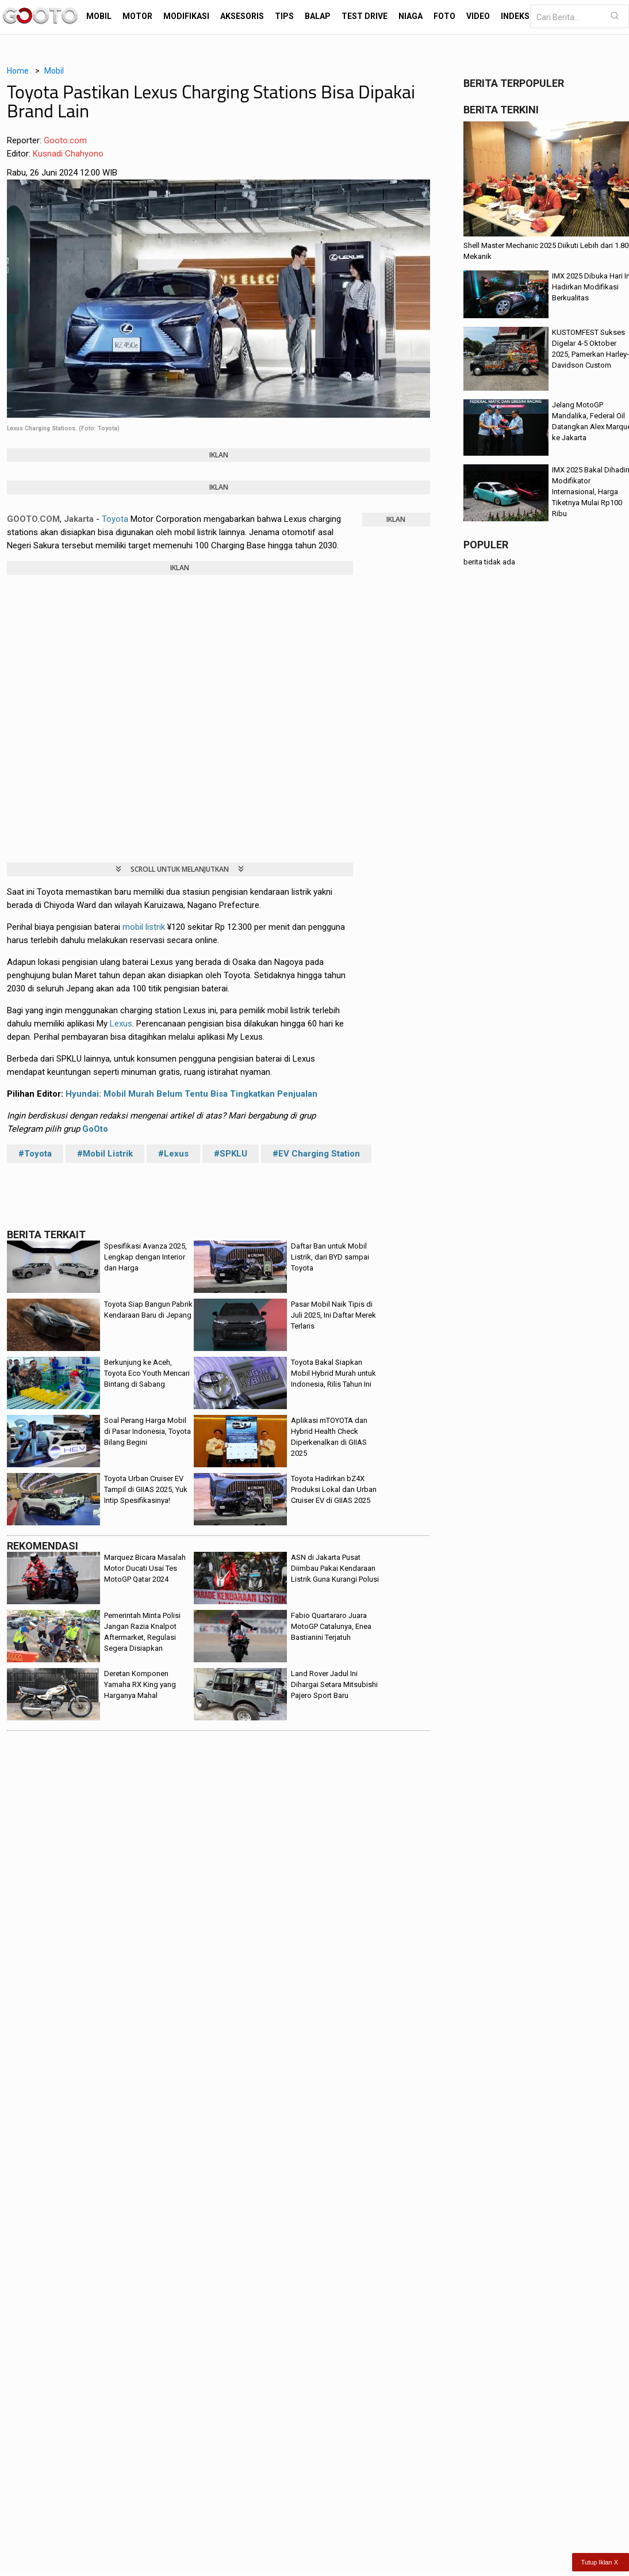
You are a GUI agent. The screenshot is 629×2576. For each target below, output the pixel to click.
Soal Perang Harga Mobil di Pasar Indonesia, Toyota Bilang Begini (147, 1431)
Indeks (515, 16)
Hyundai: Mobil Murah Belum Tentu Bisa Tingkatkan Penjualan (191, 1094)
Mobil (99, 16)
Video (478, 16)
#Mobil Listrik (105, 1153)
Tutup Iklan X (599, 2562)
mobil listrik (143, 927)
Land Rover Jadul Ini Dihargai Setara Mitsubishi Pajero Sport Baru (334, 1684)
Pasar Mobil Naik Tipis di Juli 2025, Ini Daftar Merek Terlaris (333, 1315)
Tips (284, 16)
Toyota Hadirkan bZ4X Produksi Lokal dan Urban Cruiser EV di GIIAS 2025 (334, 1489)
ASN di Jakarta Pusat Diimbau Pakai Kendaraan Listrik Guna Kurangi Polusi (335, 1568)
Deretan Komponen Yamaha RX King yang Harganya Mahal (140, 1684)
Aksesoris (242, 16)
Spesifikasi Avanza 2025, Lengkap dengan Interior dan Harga (145, 1257)
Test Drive (365, 16)
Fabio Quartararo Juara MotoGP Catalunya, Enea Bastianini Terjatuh (331, 1626)
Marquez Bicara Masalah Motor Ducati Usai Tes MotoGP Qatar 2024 (145, 1568)
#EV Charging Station (316, 1153)
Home (18, 70)
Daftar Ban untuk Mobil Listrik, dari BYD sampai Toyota (330, 1257)
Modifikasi (186, 16)
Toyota (115, 519)
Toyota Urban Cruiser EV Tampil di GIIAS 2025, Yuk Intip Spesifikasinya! (145, 1489)
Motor (137, 16)
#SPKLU (230, 1153)
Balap (318, 16)
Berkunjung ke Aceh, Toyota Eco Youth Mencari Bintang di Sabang (147, 1373)
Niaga (410, 16)
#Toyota (35, 1153)
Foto (444, 16)
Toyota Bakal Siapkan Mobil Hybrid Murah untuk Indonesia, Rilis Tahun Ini (333, 1373)
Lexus (121, 1023)
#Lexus (173, 1153)
